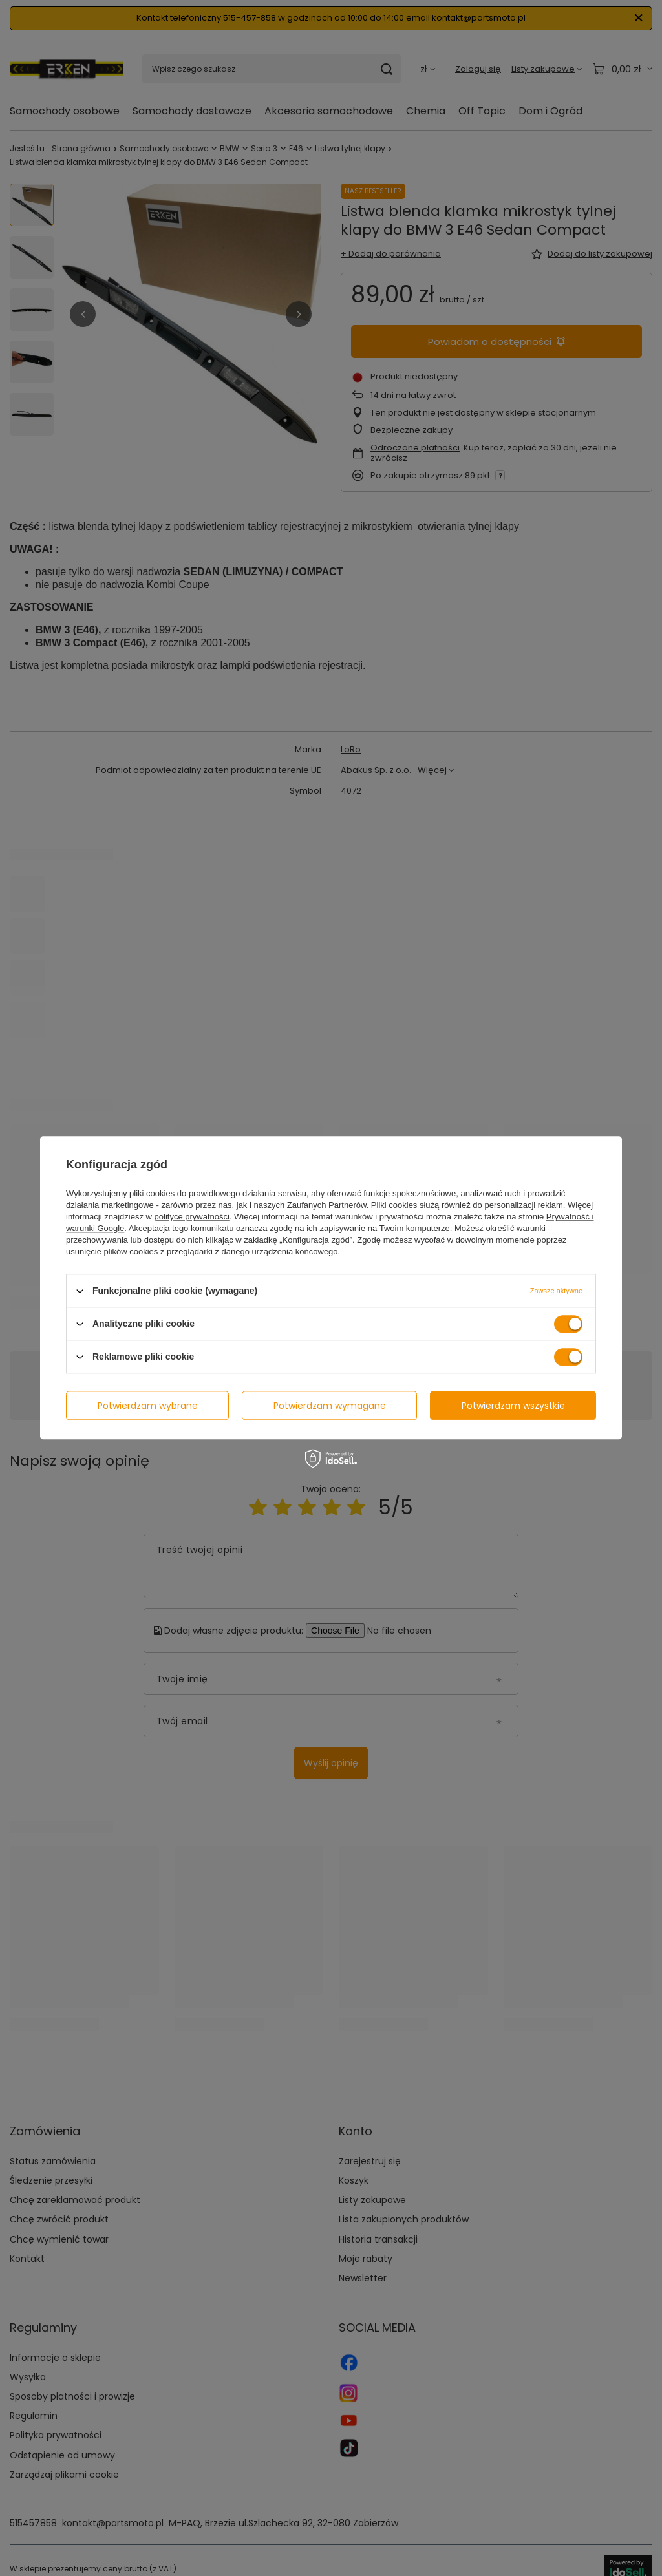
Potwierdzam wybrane (148, 1405)
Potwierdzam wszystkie (513, 1405)
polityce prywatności (192, 1216)
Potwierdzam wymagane (329, 1405)
